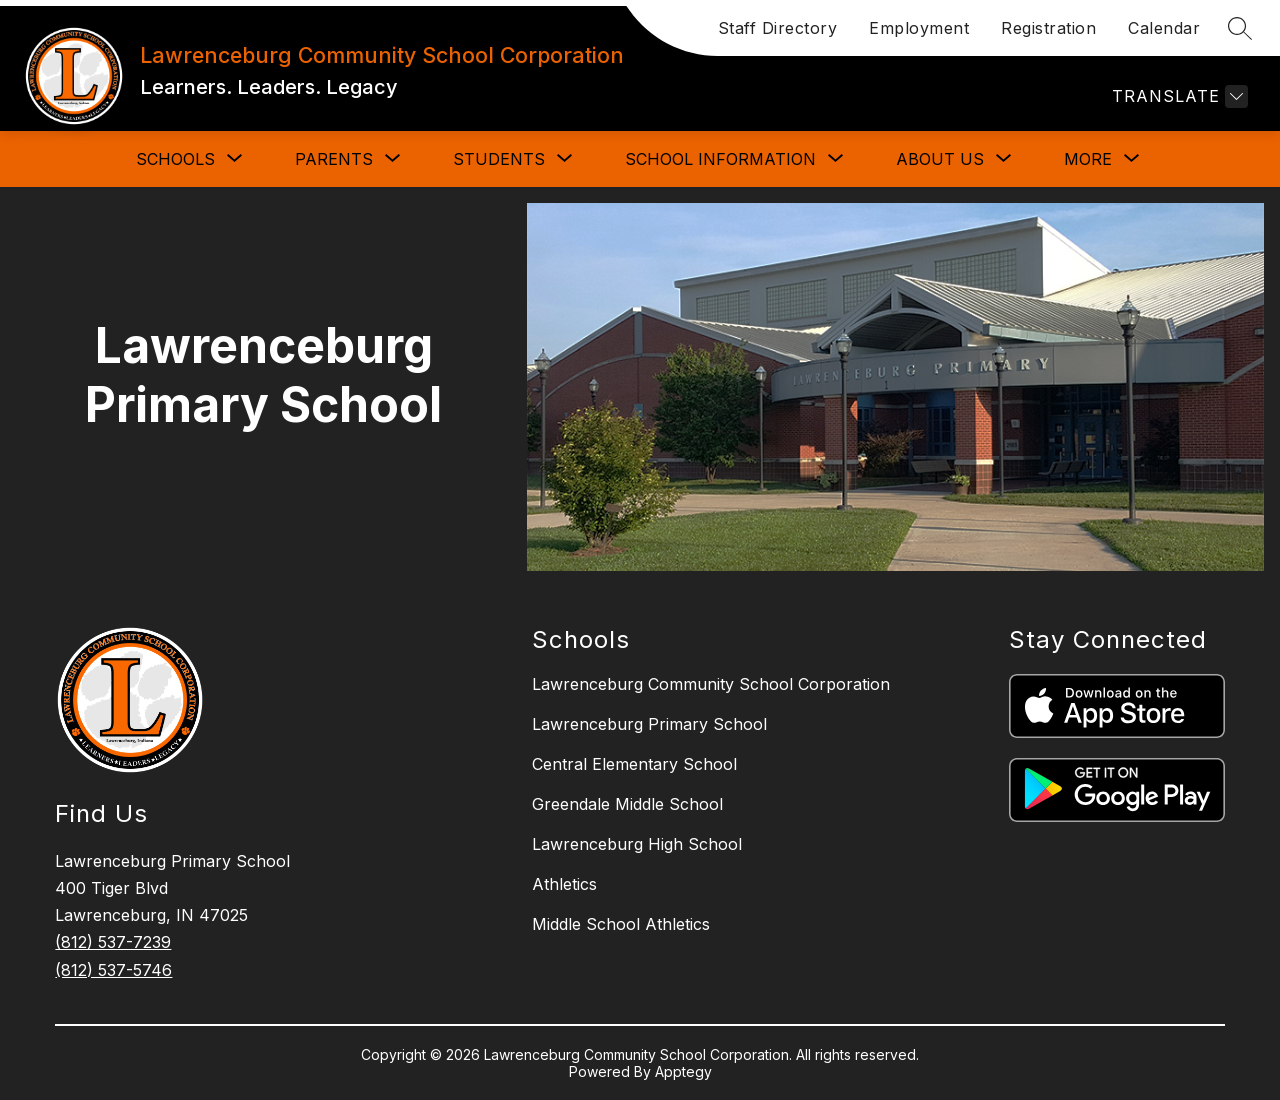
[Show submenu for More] (1088, 159)
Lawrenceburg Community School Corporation (711, 684)
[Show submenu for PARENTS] (334, 159)
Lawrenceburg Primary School (649, 724)
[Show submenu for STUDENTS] (499, 159)
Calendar (1164, 28)
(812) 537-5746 (113, 970)
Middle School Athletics (621, 924)
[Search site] (1240, 28)
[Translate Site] (1177, 96)
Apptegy (683, 1071)
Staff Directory (778, 28)
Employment (919, 28)
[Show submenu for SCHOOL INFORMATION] (720, 159)
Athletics (564, 884)
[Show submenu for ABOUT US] (940, 159)
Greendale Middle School (627, 804)
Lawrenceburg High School (637, 844)
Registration (1048, 28)
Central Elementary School (634, 764)
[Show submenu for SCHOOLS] (175, 159)
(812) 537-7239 (113, 942)
